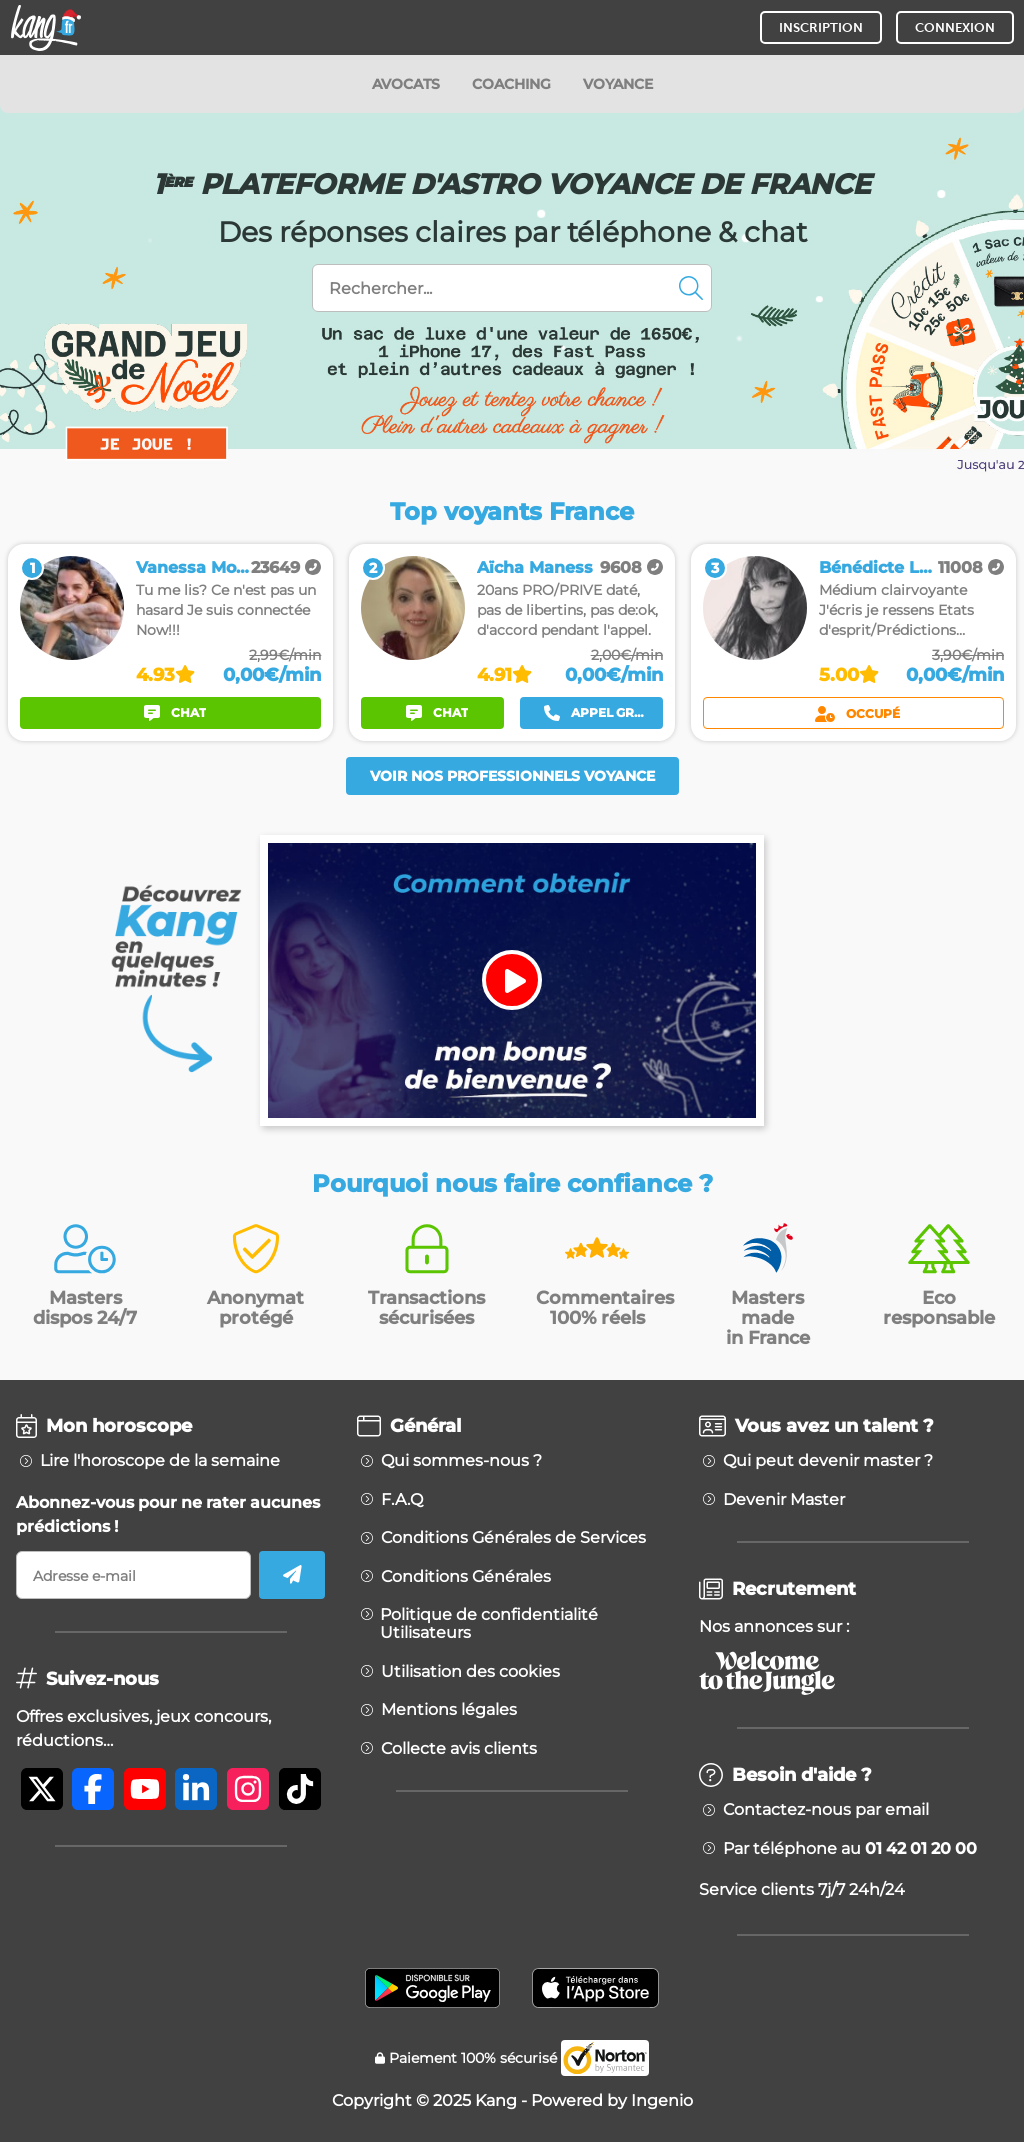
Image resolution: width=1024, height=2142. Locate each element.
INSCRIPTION (821, 27)
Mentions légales (449, 1710)
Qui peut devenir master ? (828, 1461)
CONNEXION (955, 27)
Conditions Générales (466, 1577)
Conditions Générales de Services (513, 1538)
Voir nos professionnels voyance (512, 776)
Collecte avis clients (459, 1749)
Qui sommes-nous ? (461, 1461)
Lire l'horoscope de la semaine (160, 1461)
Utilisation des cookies (470, 1672)
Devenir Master (784, 1500)
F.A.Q (402, 1500)
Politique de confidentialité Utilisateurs (489, 1624)
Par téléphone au (850, 1849)
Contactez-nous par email (826, 1810)
